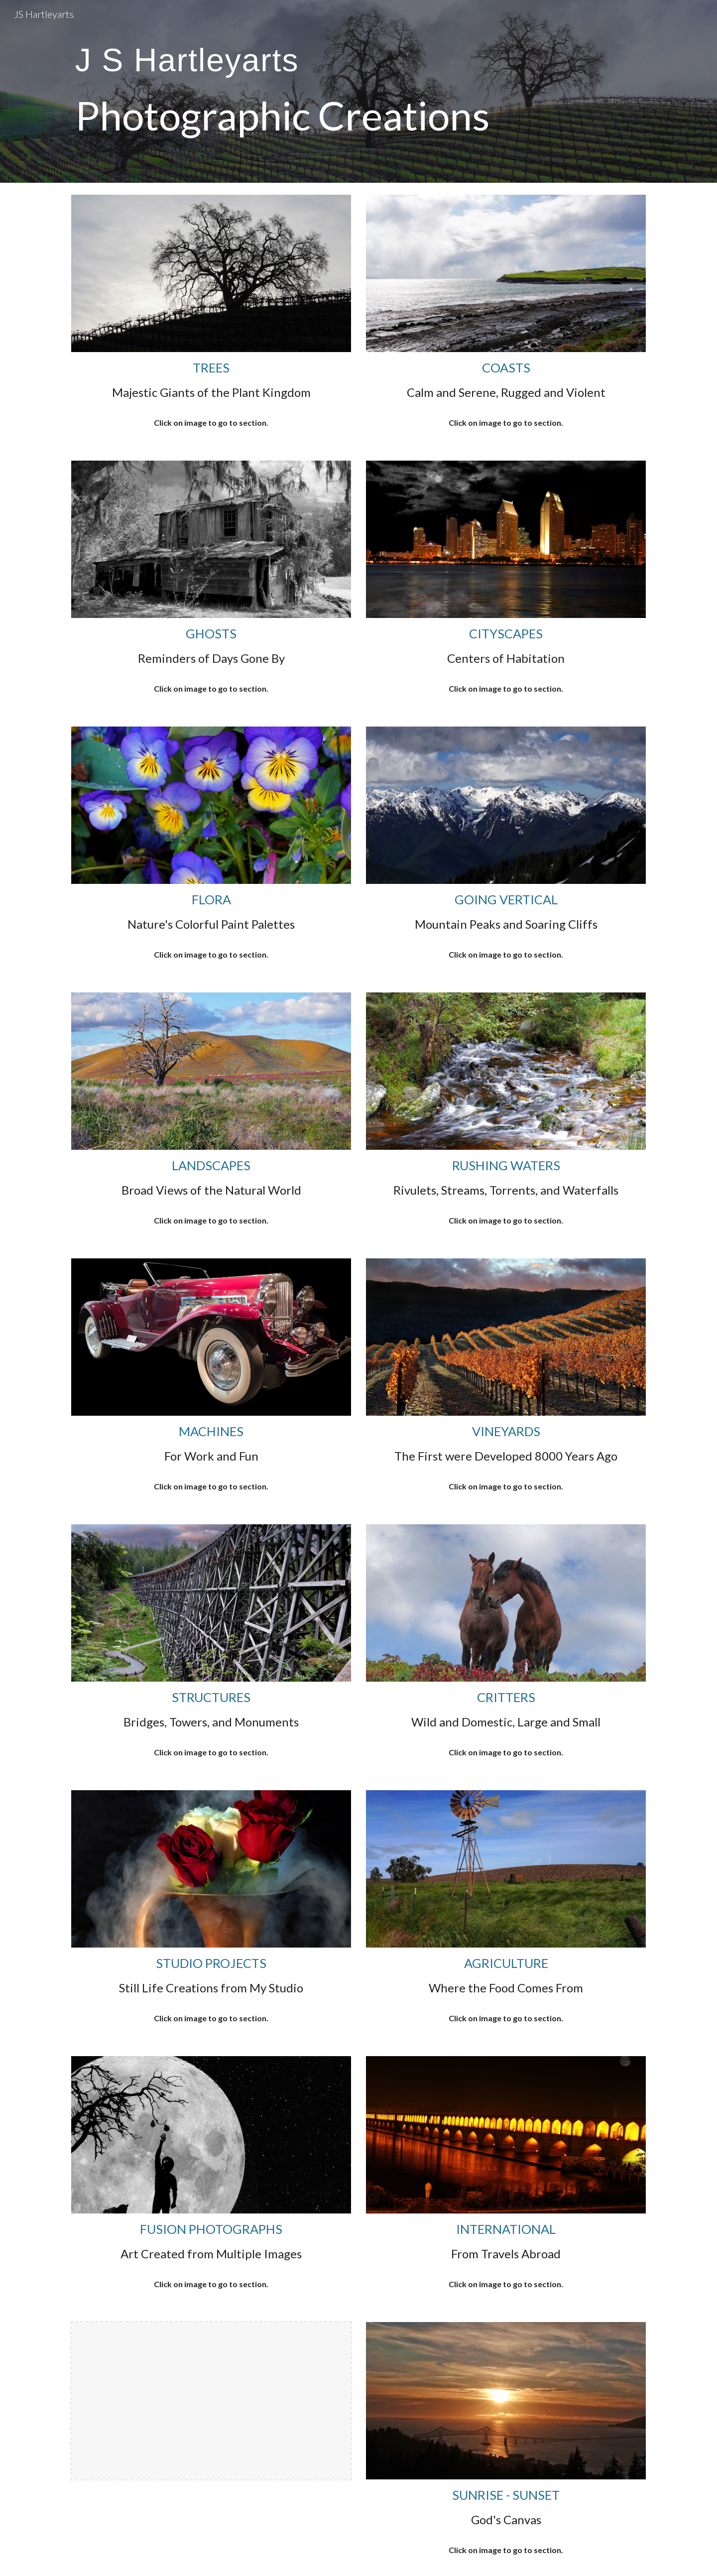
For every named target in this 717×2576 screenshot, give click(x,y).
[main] (284, 91)
